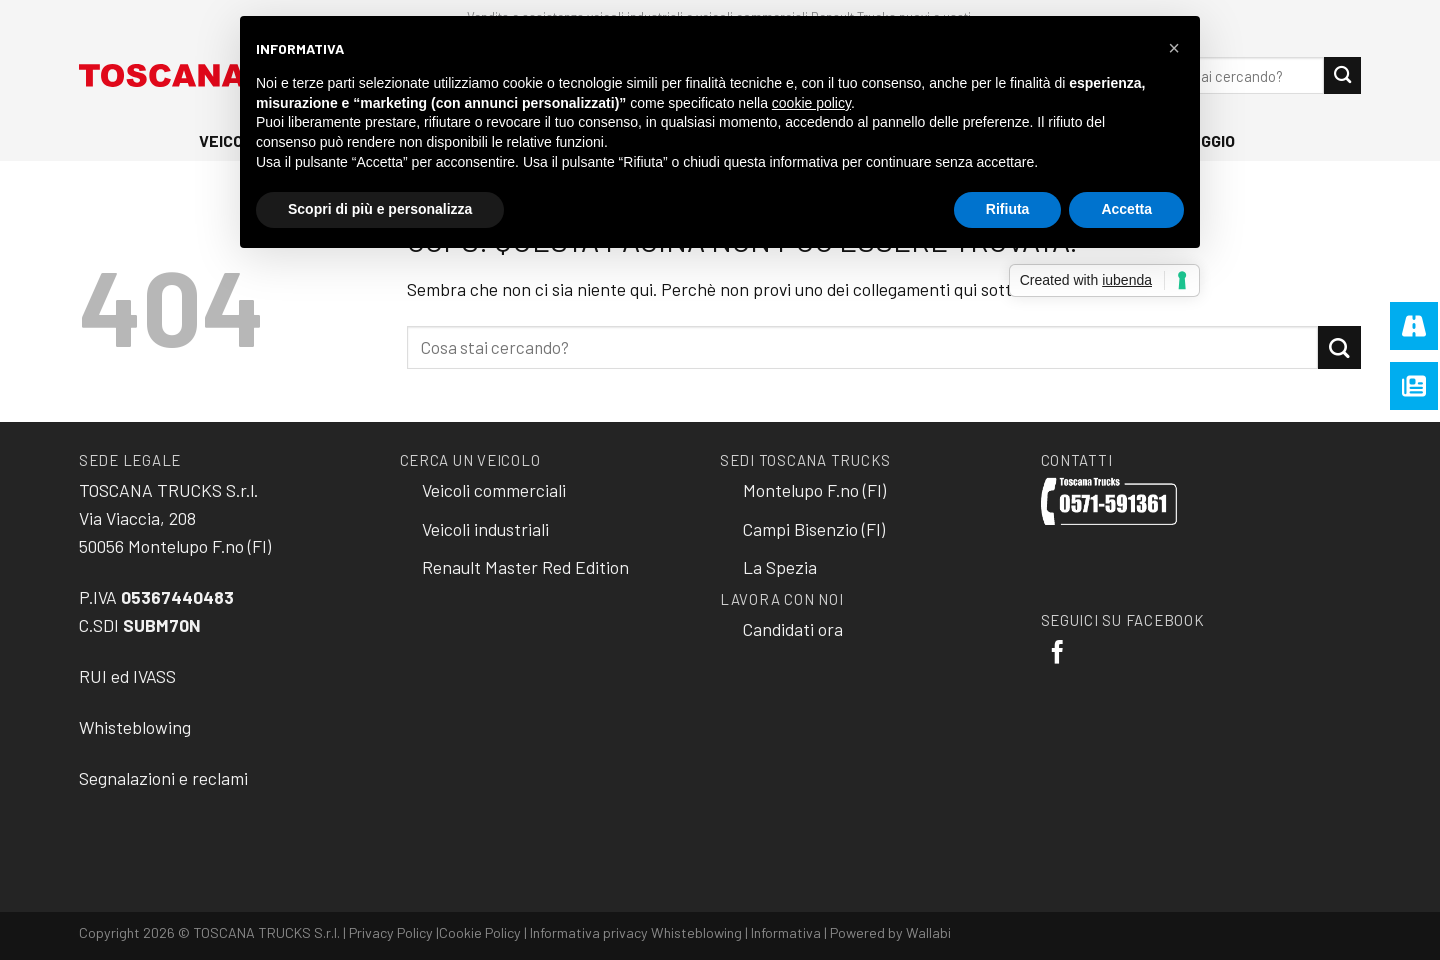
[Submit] (1342, 75)
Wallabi (928, 932)
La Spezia (780, 567)
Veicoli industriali (485, 529)
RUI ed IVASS (127, 676)
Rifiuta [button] (1008, 209)
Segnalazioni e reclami (163, 778)
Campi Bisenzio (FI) (814, 529)
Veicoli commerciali (494, 490)
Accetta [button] (1126, 209)
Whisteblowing (135, 727)
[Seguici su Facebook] (1057, 654)
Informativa (786, 932)
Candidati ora (793, 629)
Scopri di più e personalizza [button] (380, 209)
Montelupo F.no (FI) (814, 490)
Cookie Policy (480, 932)
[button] (1174, 48)
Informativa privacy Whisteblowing (636, 932)
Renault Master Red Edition (525, 567)
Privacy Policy (391, 932)
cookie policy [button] (811, 103)
